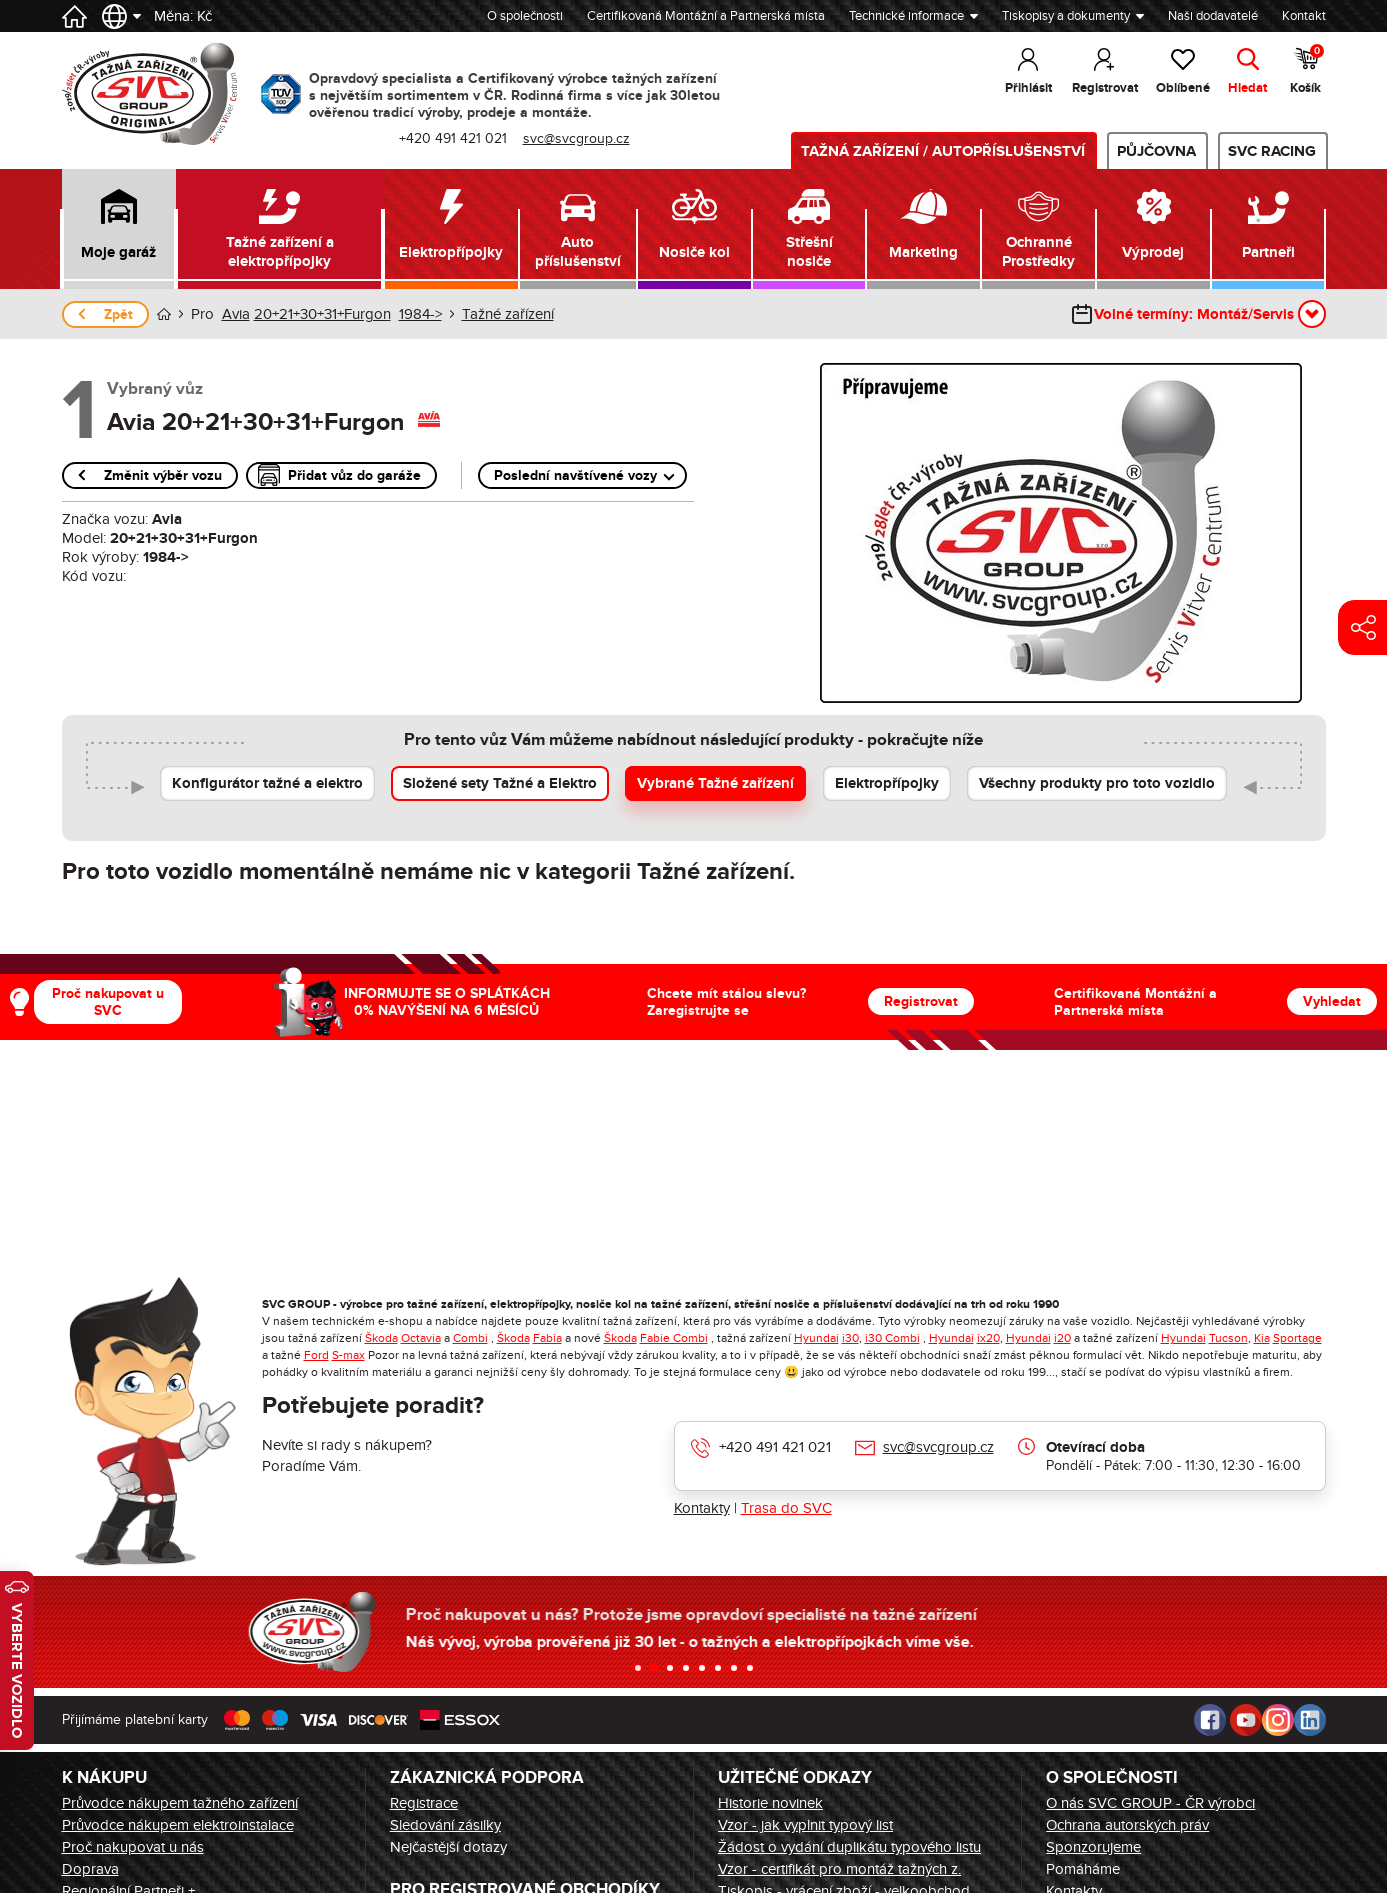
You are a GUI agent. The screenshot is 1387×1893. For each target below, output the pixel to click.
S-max (348, 1355)
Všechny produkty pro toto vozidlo (1097, 783)
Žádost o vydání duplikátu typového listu (849, 1847)
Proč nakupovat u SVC (108, 1002)
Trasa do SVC (786, 1508)
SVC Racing (1272, 151)
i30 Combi (892, 1338)
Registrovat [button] (1105, 88)
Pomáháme (1083, 1869)
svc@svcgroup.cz (938, 1447)
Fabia (547, 1338)
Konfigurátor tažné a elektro (267, 783)
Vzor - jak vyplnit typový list (805, 1825)
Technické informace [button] (906, 16)
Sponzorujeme (1093, 1847)
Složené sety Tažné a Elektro (500, 783)
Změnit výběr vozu (163, 475)
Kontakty (702, 1508)
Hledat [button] (1247, 88)
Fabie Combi (674, 1338)
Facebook (1210, 1720)
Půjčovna (1156, 151)
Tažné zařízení (508, 314)
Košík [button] (1307, 70)
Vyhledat (1332, 1001)
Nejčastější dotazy (448, 1847)
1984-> (420, 314)
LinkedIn (1310, 1720)
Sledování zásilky (445, 1825)
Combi (470, 1338)
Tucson (1228, 1338)
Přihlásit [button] (1028, 88)
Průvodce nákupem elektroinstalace (178, 1825)
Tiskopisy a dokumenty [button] (1066, 16)
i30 (850, 1338)
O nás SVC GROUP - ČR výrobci (1150, 1803)
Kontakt (1304, 16)
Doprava (90, 1869)
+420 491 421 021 (775, 1447)
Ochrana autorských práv (1127, 1825)
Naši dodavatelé (1213, 16)
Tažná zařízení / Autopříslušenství (943, 151)
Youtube (1246, 1720)
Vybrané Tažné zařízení (715, 783)
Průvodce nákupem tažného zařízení (180, 1803)
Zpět (118, 314)
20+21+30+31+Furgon (322, 314)
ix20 (988, 1338)
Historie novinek (770, 1803)
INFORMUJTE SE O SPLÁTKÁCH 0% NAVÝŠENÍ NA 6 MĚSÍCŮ (447, 1002)
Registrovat (921, 1001)
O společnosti (525, 16)
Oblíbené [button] (1183, 88)
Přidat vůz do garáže (354, 475)
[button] (119, 229)
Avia (236, 314)
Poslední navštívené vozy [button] (575, 475)
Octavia (421, 1338)
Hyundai (816, 1338)
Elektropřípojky (887, 783)
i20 (1062, 1338)
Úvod (164, 314)
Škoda (381, 1338)
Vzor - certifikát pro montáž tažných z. (839, 1869)
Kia (1262, 1338)
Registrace (424, 1803)
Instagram (1278, 1720)
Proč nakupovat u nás (133, 1847)
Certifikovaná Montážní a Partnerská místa (706, 16)
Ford (316, 1355)
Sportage (1297, 1338)
